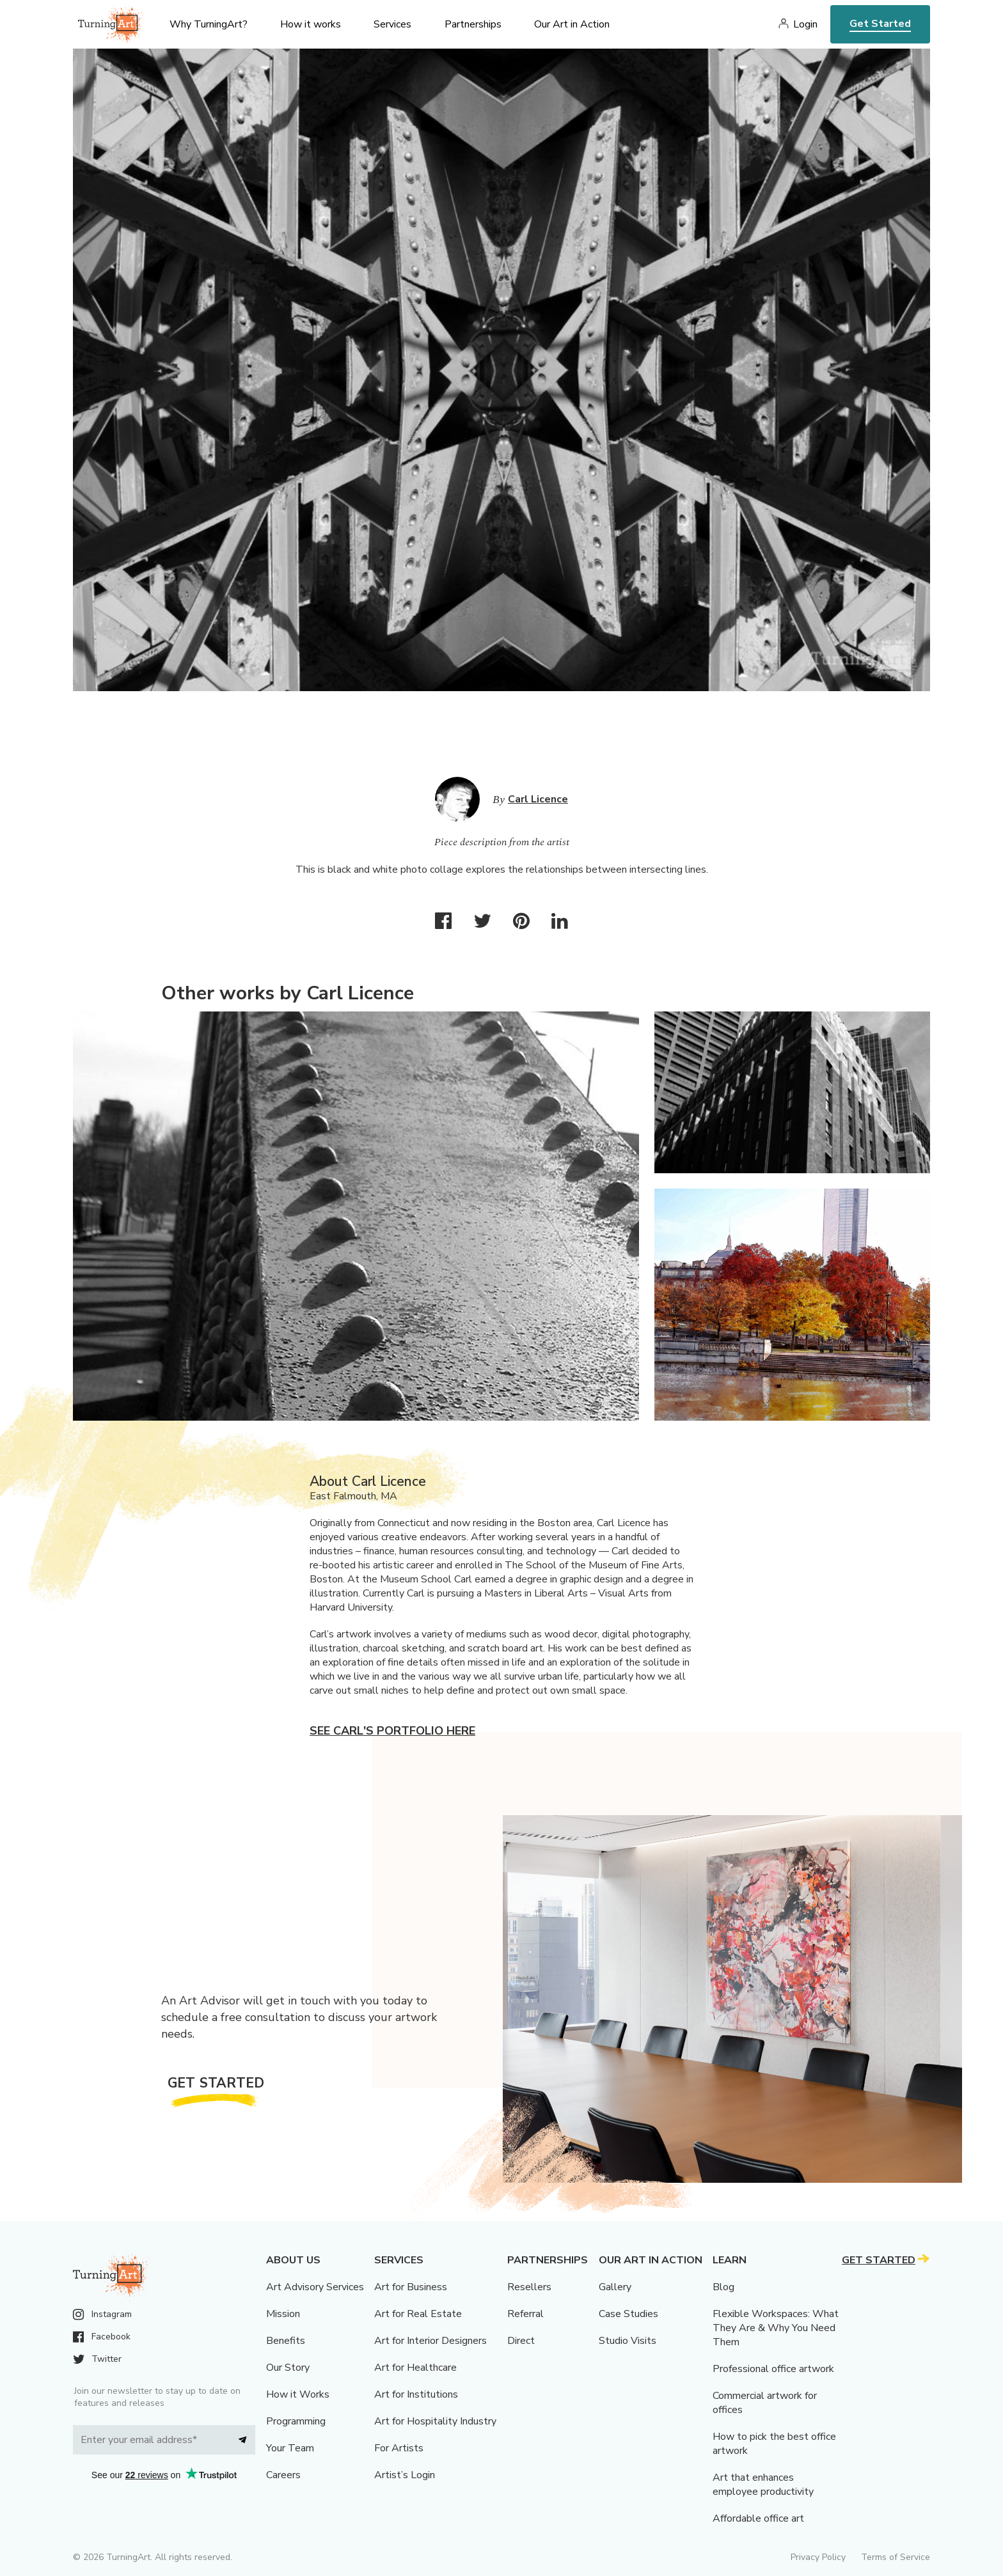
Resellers (529, 2287)
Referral (525, 2314)
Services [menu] (392, 24)
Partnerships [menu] (473, 24)
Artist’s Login (404, 2475)
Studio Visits (627, 2341)
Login (805, 24)
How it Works (297, 2394)
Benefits (285, 2341)
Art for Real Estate (418, 2314)
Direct (521, 2341)
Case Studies (628, 2314)
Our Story (288, 2368)
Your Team (290, 2448)
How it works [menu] (310, 24)
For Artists (398, 2448)
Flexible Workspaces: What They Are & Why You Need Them (776, 2328)
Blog (723, 2287)
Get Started (880, 24)
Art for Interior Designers (430, 2341)
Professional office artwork (773, 2369)
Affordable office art (758, 2518)
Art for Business (410, 2287)
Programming (296, 2421)
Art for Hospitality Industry (435, 2421)
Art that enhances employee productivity (763, 2485)
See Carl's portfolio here (392, 1730)
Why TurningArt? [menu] (209, 24)
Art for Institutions (416, 2394)
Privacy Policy (818, 2557)
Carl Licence (538, 799)
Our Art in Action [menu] (572, 24)
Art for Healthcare (415, 2368)
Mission (283, 2314)
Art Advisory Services (315, 2287)
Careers (283, 2475)
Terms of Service (895, 2557)
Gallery (615, 2287)
